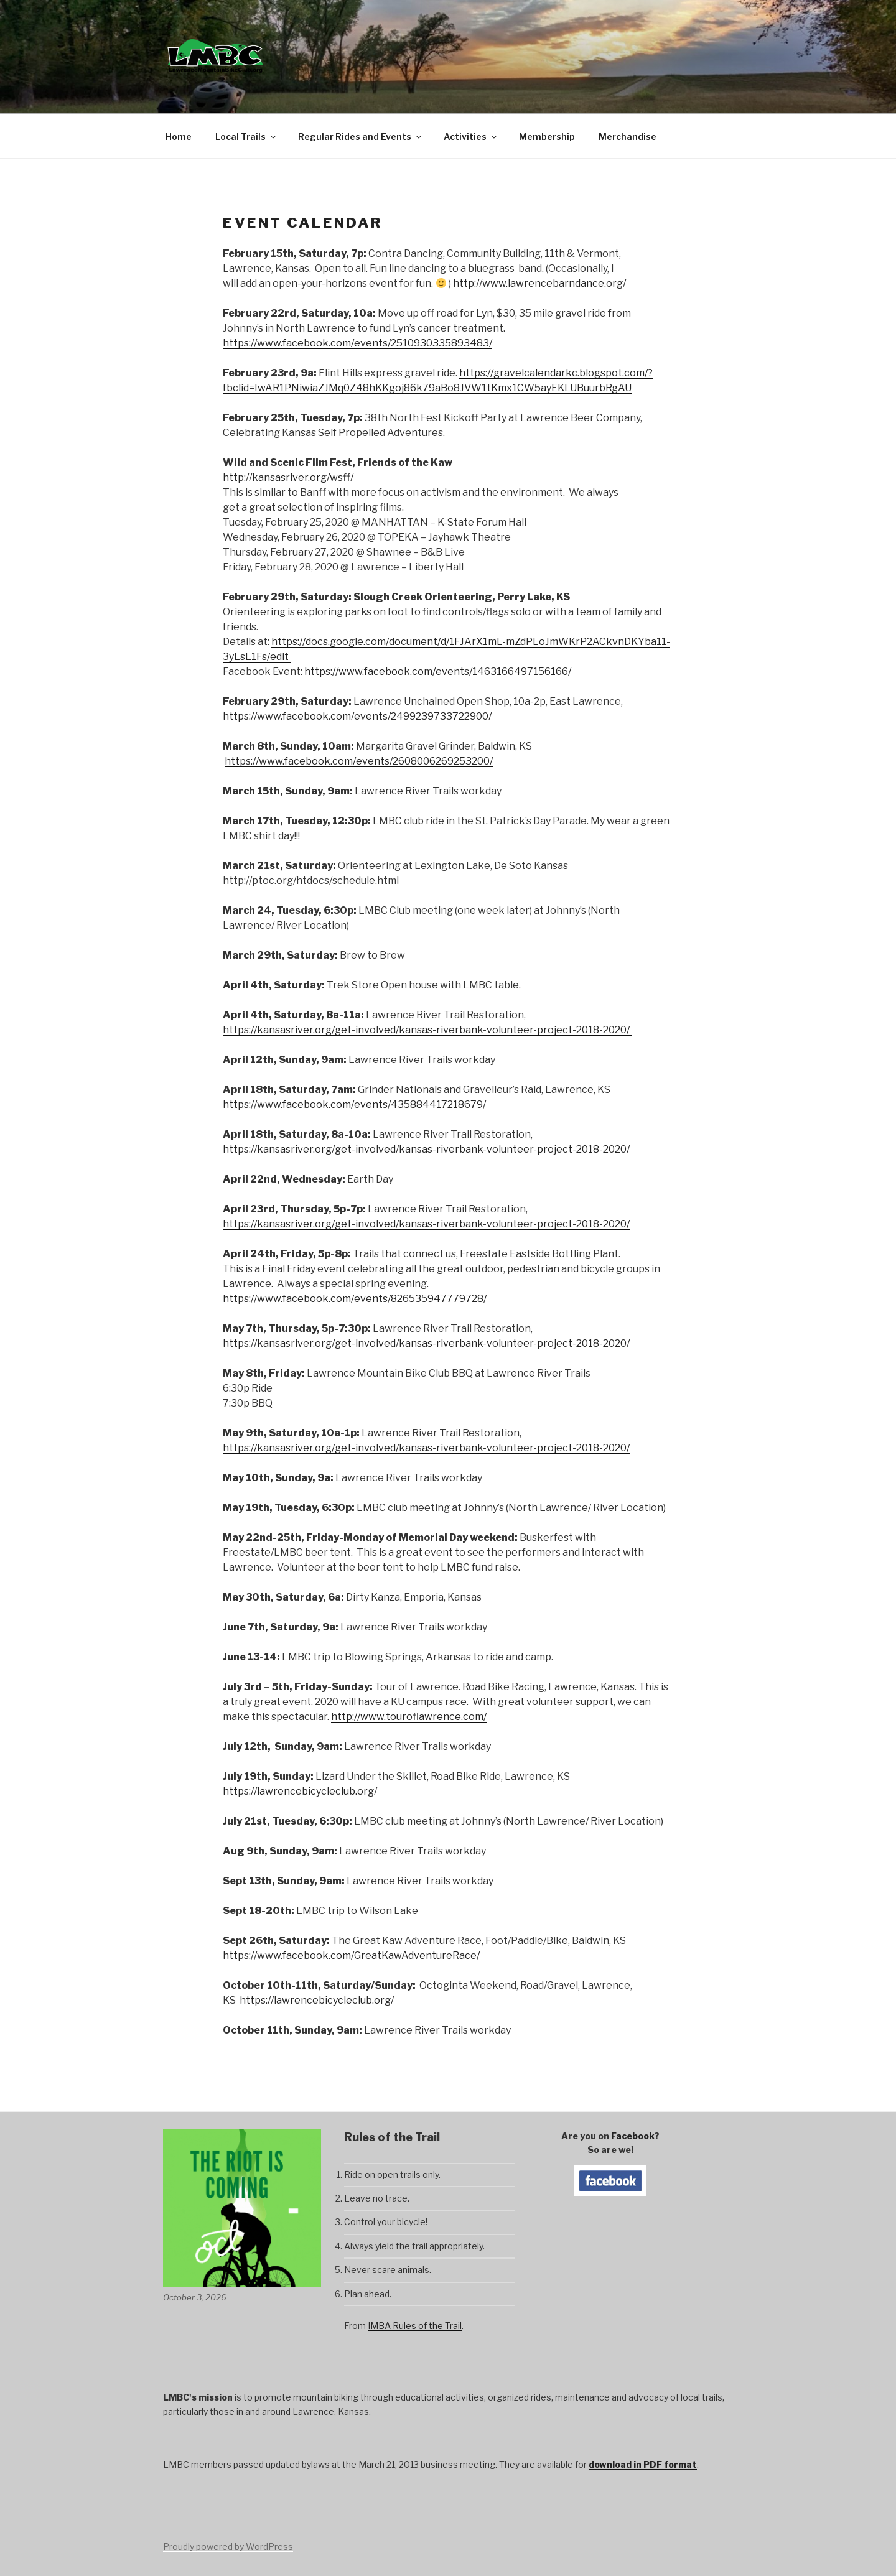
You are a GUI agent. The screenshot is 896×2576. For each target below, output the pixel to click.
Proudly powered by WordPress (228, 2546)
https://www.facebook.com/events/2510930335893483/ (357, 343)
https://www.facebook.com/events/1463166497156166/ (437, 671)
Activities (471, 136)
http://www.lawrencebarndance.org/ (539, 283)
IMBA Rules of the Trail (415, 2325)
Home (179, 136)
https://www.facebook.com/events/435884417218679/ (354, 1104)
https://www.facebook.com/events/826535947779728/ (355, 1298)
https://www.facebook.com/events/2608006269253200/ (359, 761)
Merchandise (627, 136)
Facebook (633, 2136)
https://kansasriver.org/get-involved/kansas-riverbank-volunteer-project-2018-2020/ (427, 1030)
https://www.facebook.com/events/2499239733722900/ (357, 716)
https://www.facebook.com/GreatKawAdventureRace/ (351, 1955)
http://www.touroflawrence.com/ (409, 1717)
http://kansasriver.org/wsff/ (288, 477)
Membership (547, 136)
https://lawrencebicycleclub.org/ (300, 1791)
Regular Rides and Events (360, 136)
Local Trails (246, 136)
